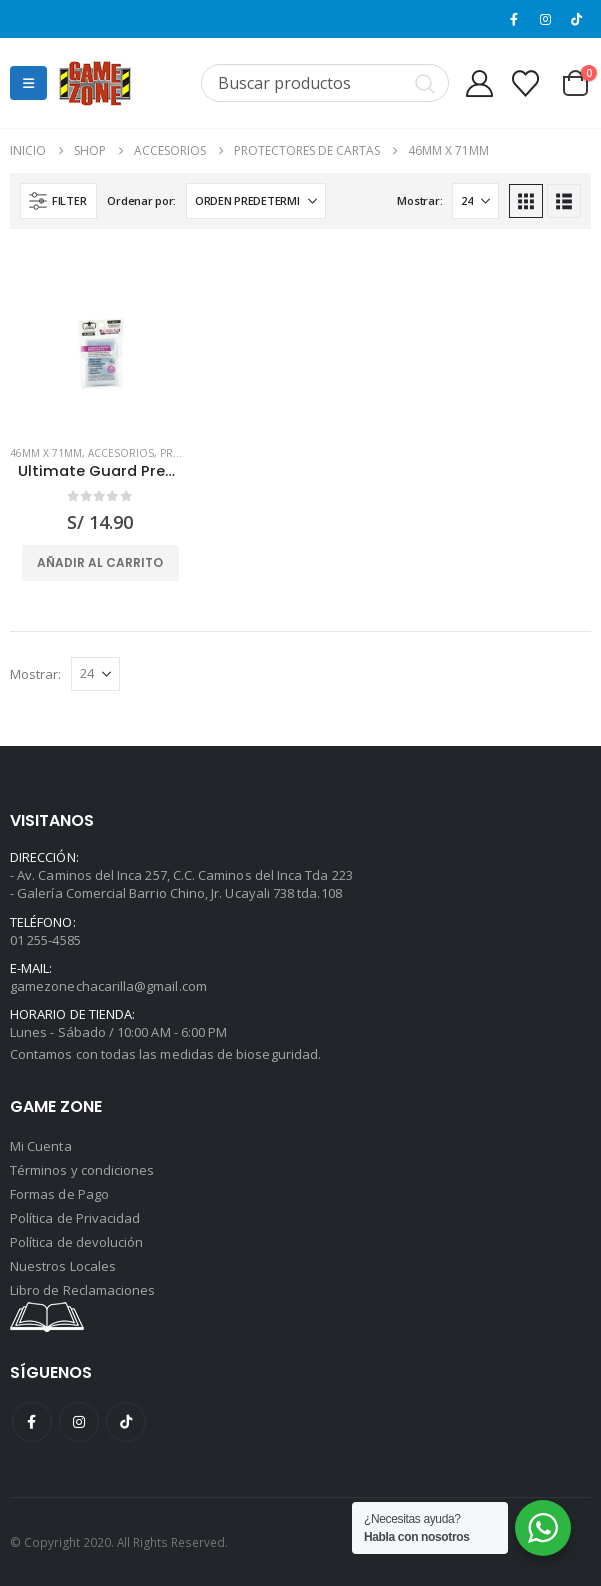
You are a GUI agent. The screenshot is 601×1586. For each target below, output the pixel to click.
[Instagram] (546, 19)
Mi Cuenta (41, 1146)
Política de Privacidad (75, 1218)
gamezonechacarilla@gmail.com (108, 986)
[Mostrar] (475, 201)
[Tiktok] (577, 19)
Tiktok (126, 1422)
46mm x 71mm (46, 453)
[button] (28, 83)
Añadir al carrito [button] (100, 562)
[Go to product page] (100, 339)
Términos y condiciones (82, 1170)
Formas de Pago (59, 1194)
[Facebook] (514, 19)
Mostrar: (419, 200)
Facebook (32, 1422)
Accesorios (121, 453)
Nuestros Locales (63, 1266)
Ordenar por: (141, 200)
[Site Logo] (95, 82)
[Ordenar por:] (256, 201)
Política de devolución (76, 1242)
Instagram (79, 1422)
